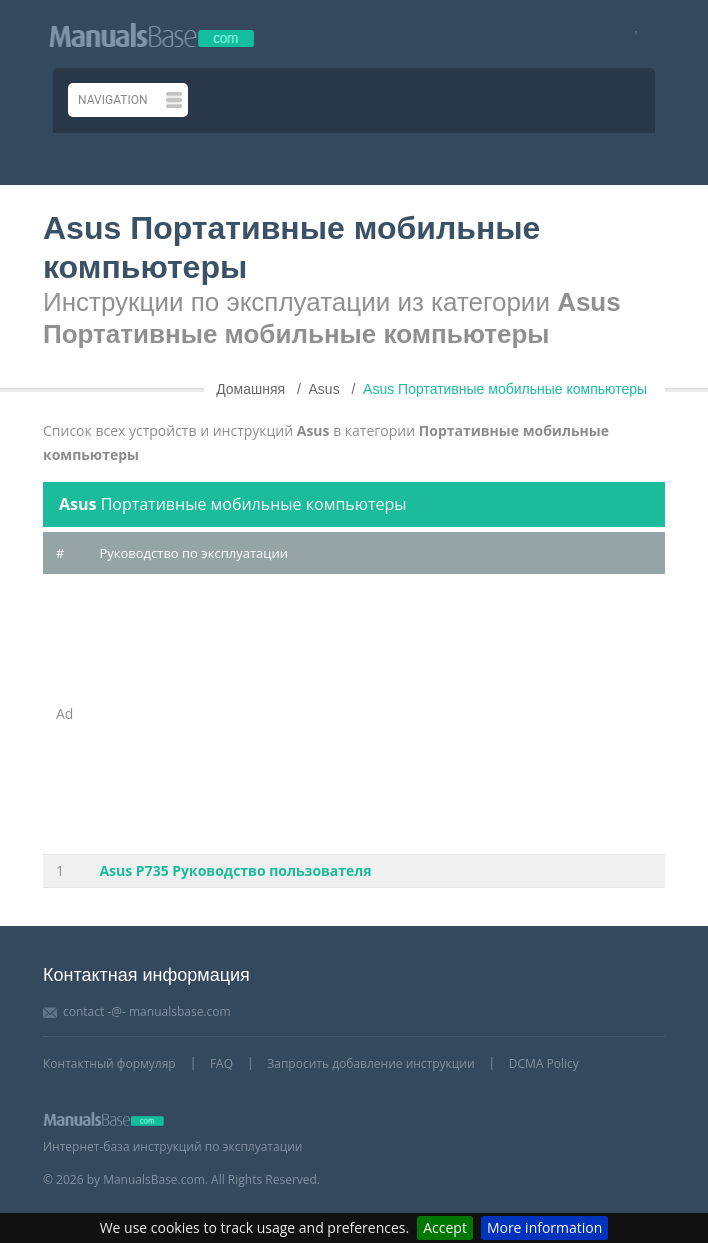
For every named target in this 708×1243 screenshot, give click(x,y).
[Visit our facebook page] (629, 34)
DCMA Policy (544, 1063)
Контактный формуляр (109, 1063)
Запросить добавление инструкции (370, 1063)
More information (544, 1227)
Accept (445, 1227)
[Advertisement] (375, 714)
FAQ (221, 1063)
